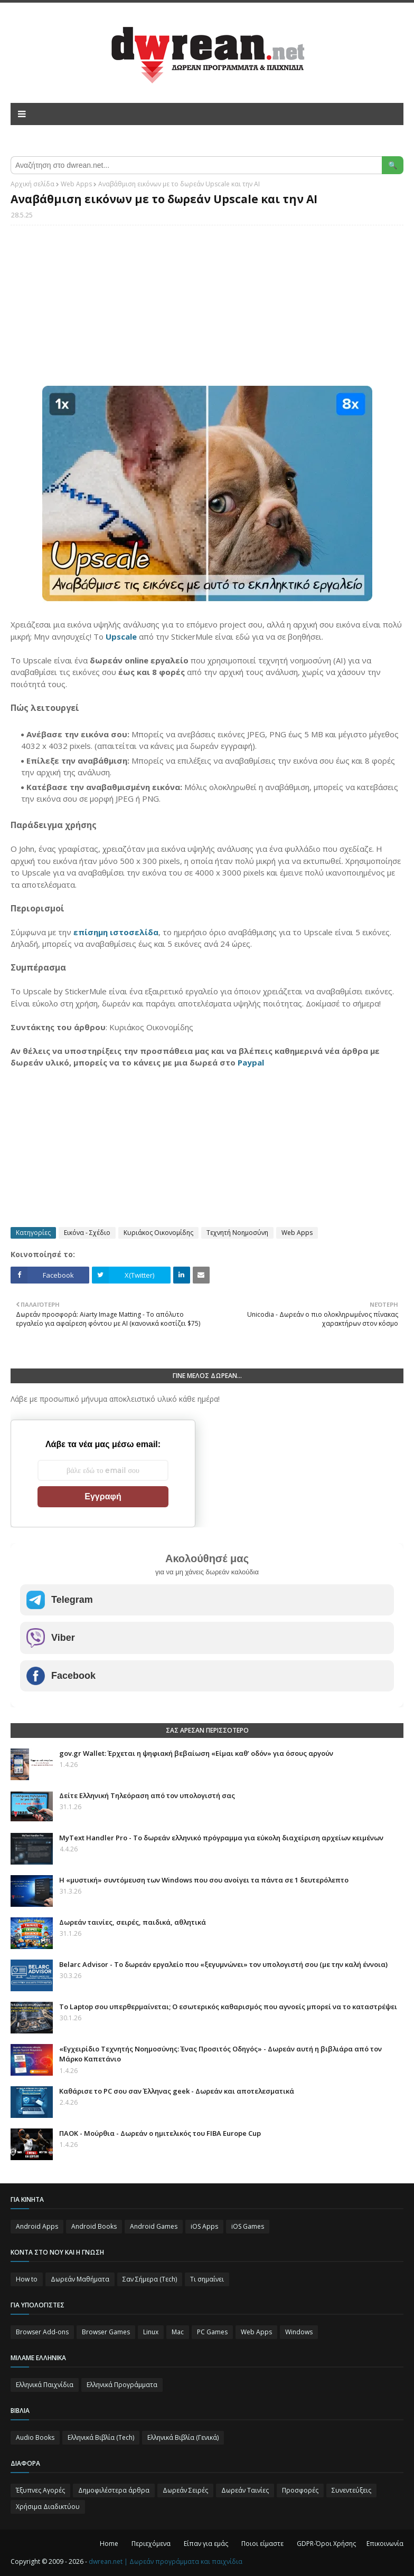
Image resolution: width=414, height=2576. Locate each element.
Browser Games (106, 2331)
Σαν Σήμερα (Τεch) (150, 2279)
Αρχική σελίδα (32, 183)
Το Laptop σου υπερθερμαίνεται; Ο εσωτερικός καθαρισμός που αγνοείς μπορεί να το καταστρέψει (228, 2006)
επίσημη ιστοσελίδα (115, 932)
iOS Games (247, 2226)
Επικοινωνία (384, 2543)
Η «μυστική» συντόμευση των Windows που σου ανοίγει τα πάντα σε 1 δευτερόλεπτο (204, 1880)
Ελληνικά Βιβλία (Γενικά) (183, 2437)
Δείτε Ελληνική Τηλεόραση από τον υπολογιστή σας (147, 1795)
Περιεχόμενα (151, 2543)
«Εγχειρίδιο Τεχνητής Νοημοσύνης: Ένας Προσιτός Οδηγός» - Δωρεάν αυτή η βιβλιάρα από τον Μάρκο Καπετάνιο (220, 2054)
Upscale (121, 636)
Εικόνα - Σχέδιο (87, 1232)
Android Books (94, 2226)
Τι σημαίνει (207, 2279)
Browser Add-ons (42, 2331)
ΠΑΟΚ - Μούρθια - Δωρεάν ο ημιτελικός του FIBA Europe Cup (160, 2133)
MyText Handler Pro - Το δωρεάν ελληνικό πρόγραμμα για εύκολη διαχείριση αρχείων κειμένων (221, 1837)
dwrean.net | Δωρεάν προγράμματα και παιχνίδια (165, 2561)
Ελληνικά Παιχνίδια (44, 2384)
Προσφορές (300, 2490)
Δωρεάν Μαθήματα (80, 2279)
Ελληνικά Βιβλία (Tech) (101, 2437)
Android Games (153, 2226)
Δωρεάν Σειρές (185, 2490)
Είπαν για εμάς (206, 2543)
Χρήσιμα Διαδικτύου (48, 2506)
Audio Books (35, 2437)
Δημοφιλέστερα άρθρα (113, 2490)
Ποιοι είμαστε (262, 2543)
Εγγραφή (102, 1496)
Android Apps (37, 2226)
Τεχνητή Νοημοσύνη (237, 1232)
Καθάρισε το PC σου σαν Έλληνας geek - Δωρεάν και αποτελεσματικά (176, 2091)
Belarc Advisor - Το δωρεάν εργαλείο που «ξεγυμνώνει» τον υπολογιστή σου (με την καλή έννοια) (223, 1964)
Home (109, 2543)
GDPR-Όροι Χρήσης (326, 2543)
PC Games (212, 2331)
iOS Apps (204, 2226)
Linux (150, 2331)
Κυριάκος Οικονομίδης (158, 1232)
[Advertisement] (207, 310)
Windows (299, 2331)
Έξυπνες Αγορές (40, 2490)
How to (26, 2279)
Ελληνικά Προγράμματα (122, 2384)
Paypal (251, 1062)
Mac (178, 2331)
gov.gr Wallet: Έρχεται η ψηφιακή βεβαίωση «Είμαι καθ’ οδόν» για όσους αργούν (196, 1753)
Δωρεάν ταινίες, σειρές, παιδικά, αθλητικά (132, 1922)
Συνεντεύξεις (351, 2490)
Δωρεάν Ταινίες (245, 2490)
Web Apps (76, 183)
